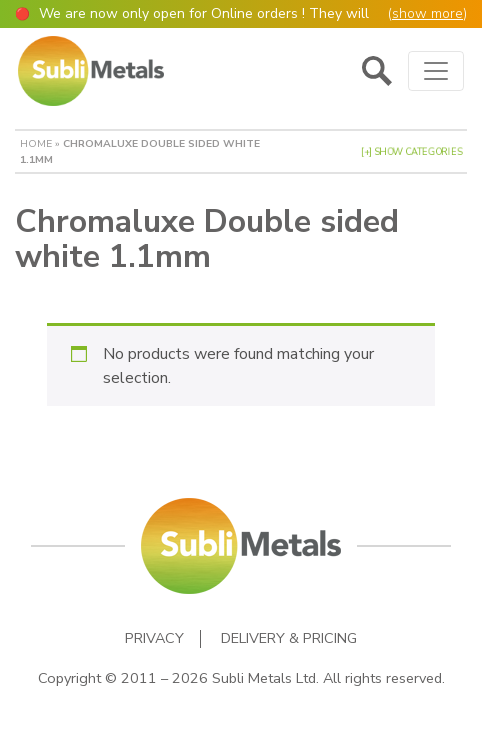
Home (36, 143)
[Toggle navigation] (436, 71)
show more (427, 13)
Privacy (154, 638)
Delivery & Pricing (289, 638)
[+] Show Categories (411, 152)
